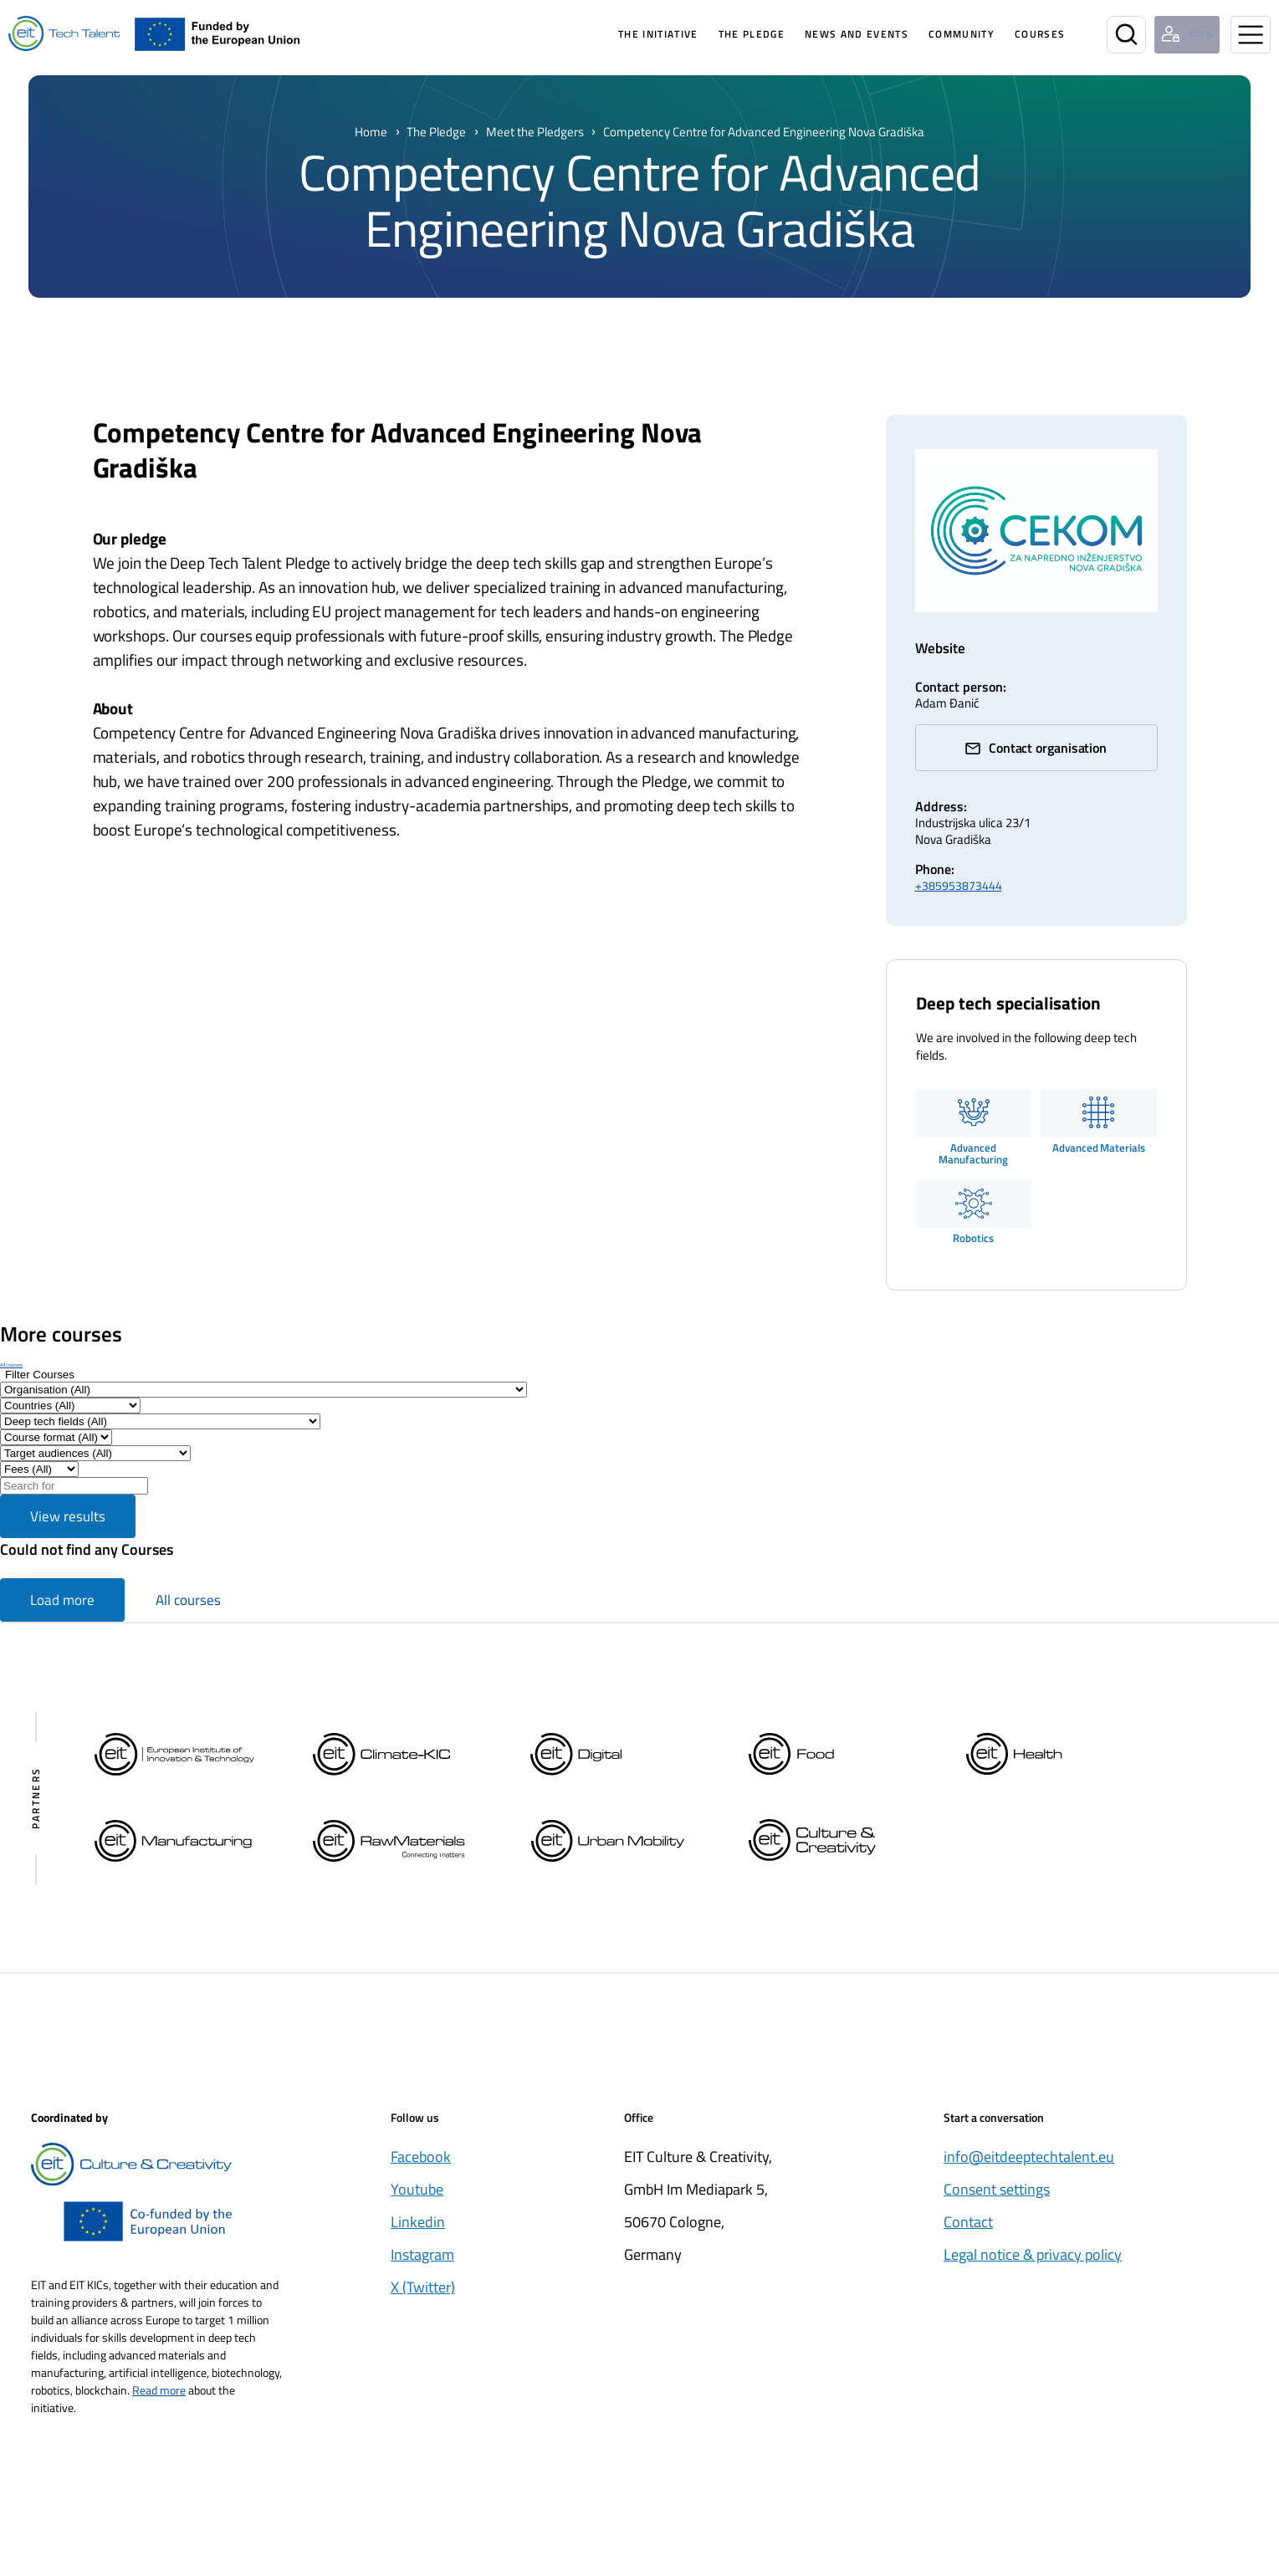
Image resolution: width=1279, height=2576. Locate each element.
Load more (62, 1605)
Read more (159, 2395)
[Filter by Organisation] (263, 1395)
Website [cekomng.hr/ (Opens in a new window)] (943, 647)
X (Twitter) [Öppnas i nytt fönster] (423, 2292)
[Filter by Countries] (70, 1410)
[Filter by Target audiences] (95, 1458)
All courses (11, 1369)
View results (67, 1521)
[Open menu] (1250, 35)
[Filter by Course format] (56, 1442)
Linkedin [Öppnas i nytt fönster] (418, 2227)
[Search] (1099, 35)
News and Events (830, 34)
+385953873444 (958, 890)
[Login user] (1175, 35)
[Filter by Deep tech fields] (160, 1426)
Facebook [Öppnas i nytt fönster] (421, 2161)
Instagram (422, 2259)
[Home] (64, 34)
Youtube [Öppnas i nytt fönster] (417, 2194)
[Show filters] (39, 1379)
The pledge (724, 34)
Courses (1013, 34)
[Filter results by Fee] (39, 1474)
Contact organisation (1048, 753)
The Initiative (631, 34)
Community (935, 34)
